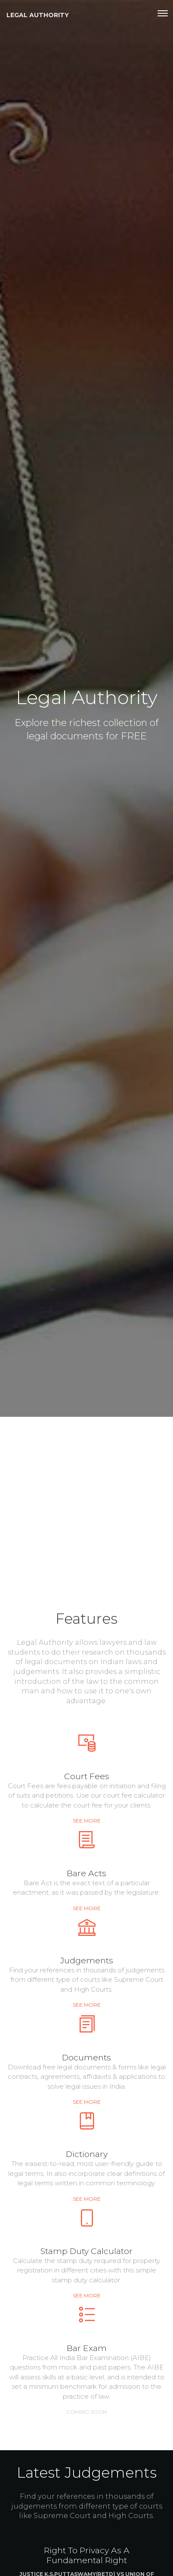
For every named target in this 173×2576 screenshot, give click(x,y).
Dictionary (87, 2154)
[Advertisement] (86, 1507)
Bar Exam (87, 2348)
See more (87, 1820)
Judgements (86, 1960)
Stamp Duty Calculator (86, 2251)
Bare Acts (86, 1873)
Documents (86, 2057)
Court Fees (86, 1776)
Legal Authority (37, 15)
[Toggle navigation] (162, 13)
